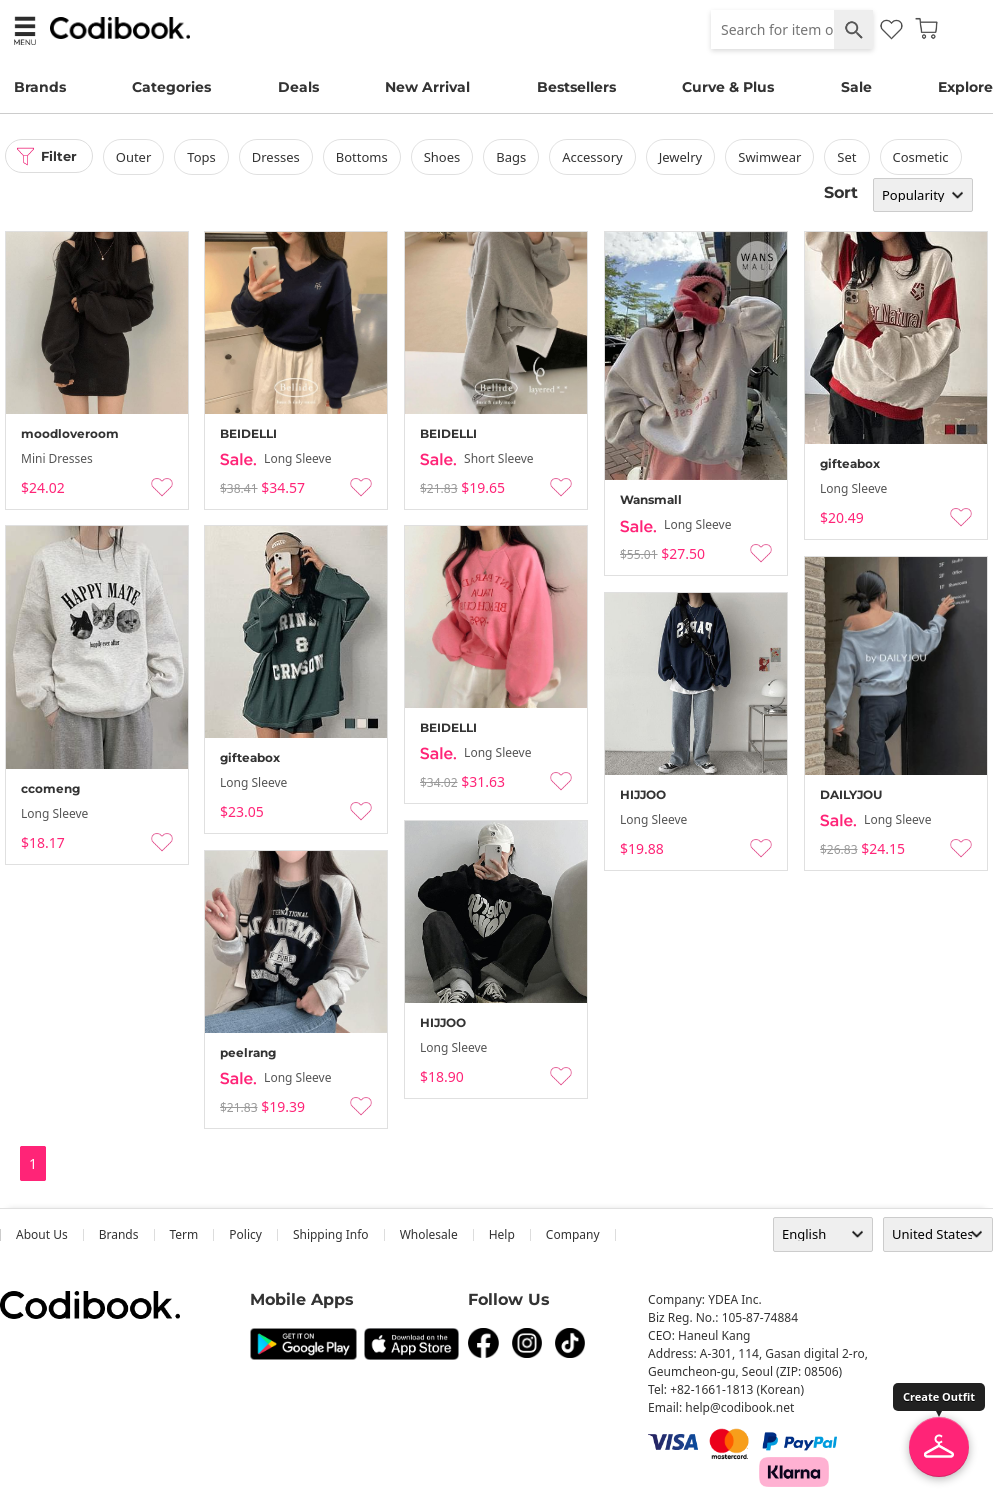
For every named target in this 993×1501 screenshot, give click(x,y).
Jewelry (685, 157)
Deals (298, 87)
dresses (280, 157)
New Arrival (427, 87)
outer (138, 157)
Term (184, 1234)
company (573, 1234)
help (502, 1234)
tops (206, 157)
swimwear (774, 157)
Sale (856, 87)
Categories (171, 87)
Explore (965, 87)
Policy (245, 1234)
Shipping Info (331, 1234)
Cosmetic (925, 157)
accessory (597, 157)
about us (42, 1234)
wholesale (429, 1234)
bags (516, 157)
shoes (446, 157)
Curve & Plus (728, 87)
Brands (40, 87)
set (851, 157)
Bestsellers (576, 87)
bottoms (366, 157)
